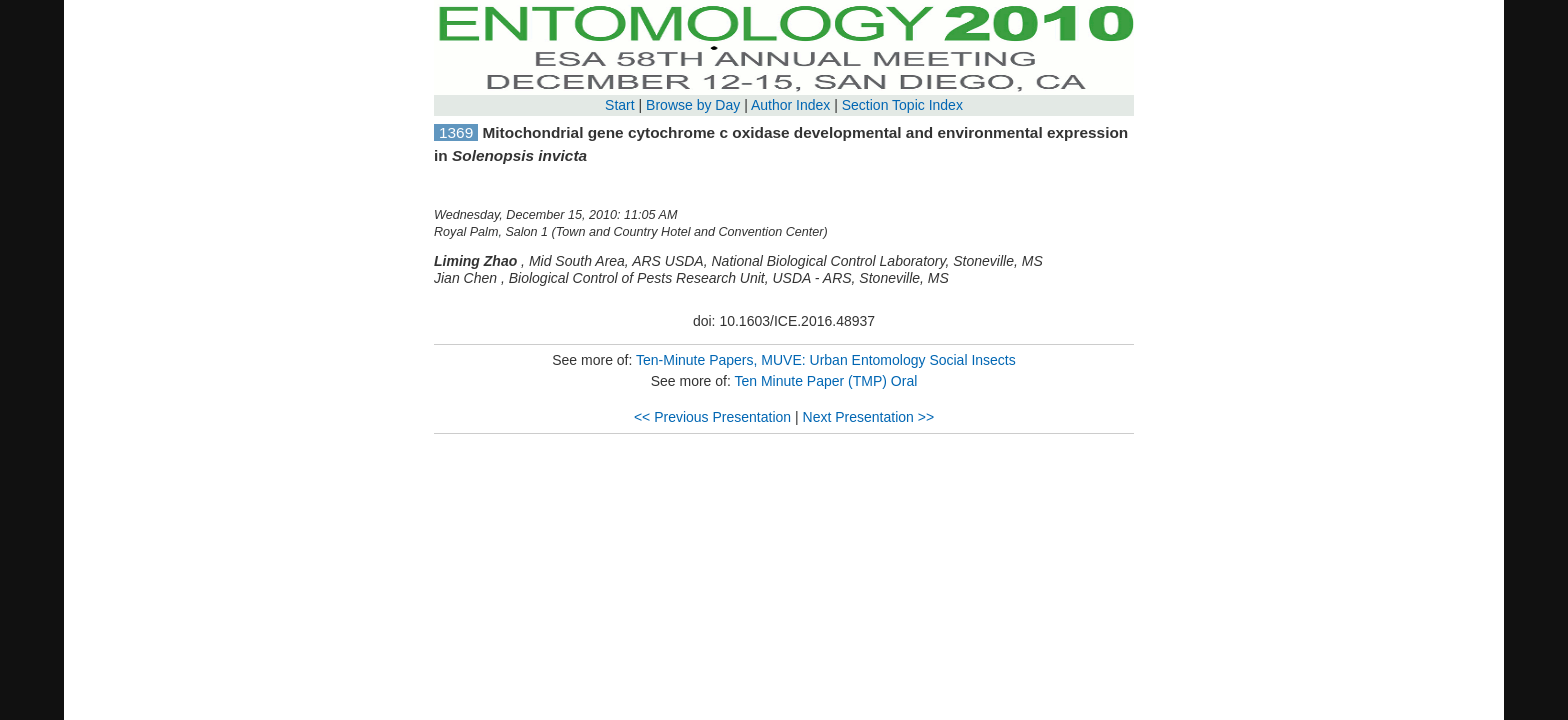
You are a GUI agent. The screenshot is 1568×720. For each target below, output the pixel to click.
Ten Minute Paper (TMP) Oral (825, 381)
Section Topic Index (902, 105)
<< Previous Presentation (712, 417)
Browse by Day (693, 105)
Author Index (790, 105)
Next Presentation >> (869, 417)
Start (620, 105)
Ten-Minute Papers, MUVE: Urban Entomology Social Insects (826, 360)
